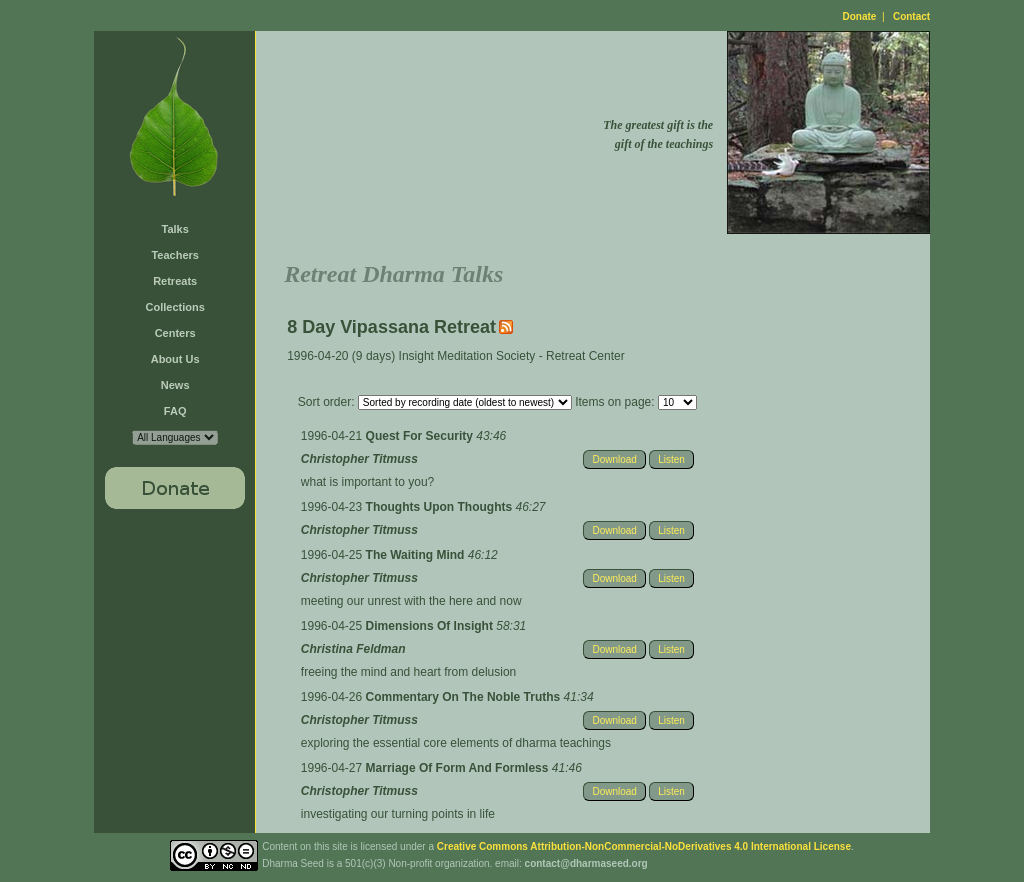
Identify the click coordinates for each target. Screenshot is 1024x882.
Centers (175, 333)
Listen (671, 459)
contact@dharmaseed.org (586, 863)
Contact (911, 16)
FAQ (175, 411)
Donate (860, 16)
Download (614, 459)
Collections (175, 307)
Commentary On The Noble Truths (465, 697)
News (175, 385)
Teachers (175, 255)
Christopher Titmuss (359, 459)
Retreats (175, 281)
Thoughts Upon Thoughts (441, 507)
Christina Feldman (353, 649)
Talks (175, 229)
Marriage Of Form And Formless (459, 768)
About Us (175, 359)
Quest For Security (421, 436)
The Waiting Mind (417, 555)
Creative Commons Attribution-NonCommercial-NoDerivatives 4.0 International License (644, 846)
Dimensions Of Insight (431, 626)
